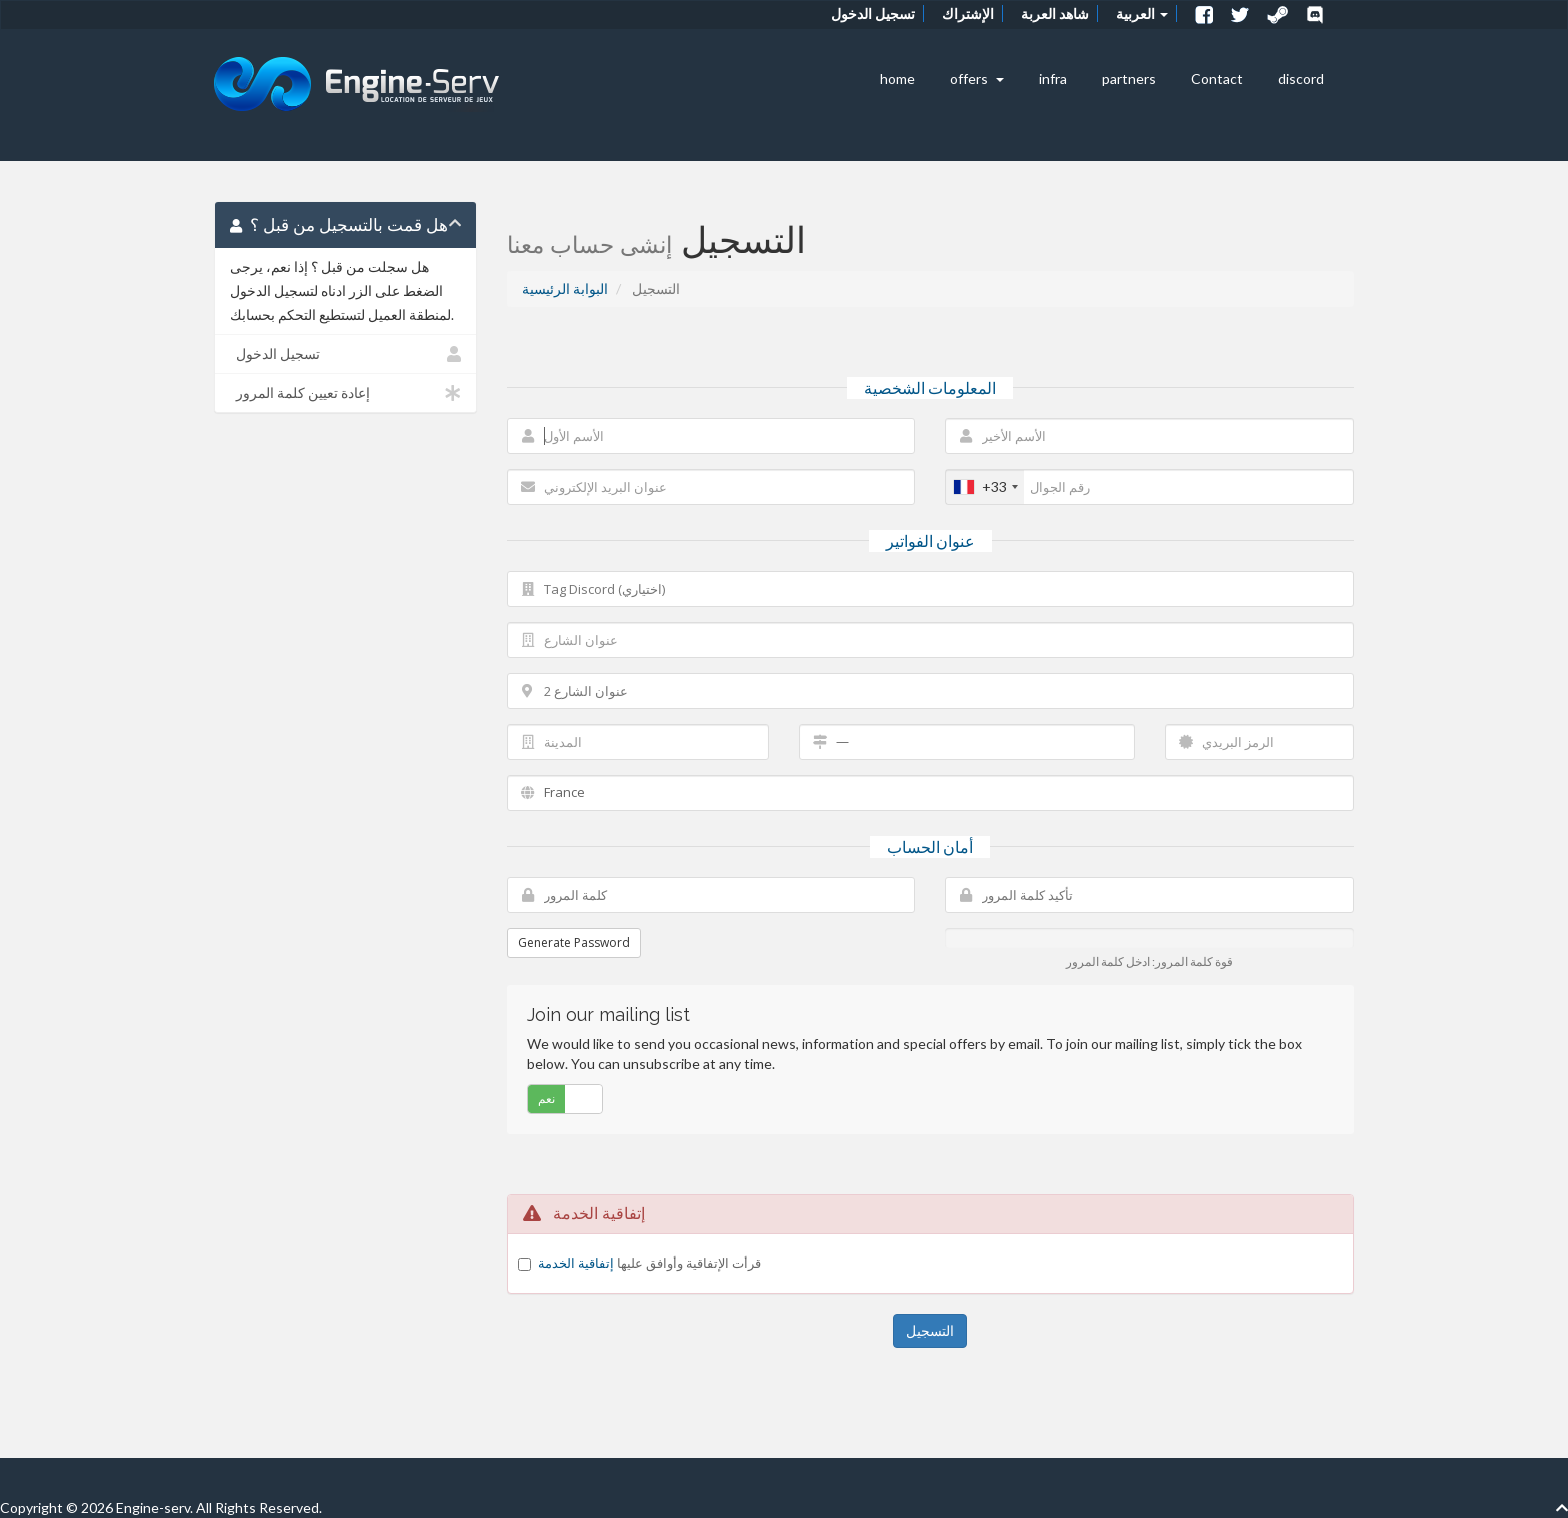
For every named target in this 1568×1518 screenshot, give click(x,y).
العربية (1142, 13)
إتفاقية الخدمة (576, 1263)
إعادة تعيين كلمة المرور (345, 393)
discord (1301, 78)
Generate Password (574, 942)
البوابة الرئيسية (565, 288)
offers (977, 78)
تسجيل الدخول (873, 13)
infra (1053, 78)
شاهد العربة (1055, 13)
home (897, 78)
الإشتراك (968, 13)
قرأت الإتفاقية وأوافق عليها (649, 1263)
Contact (1217, 78)
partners (1129, 78)
